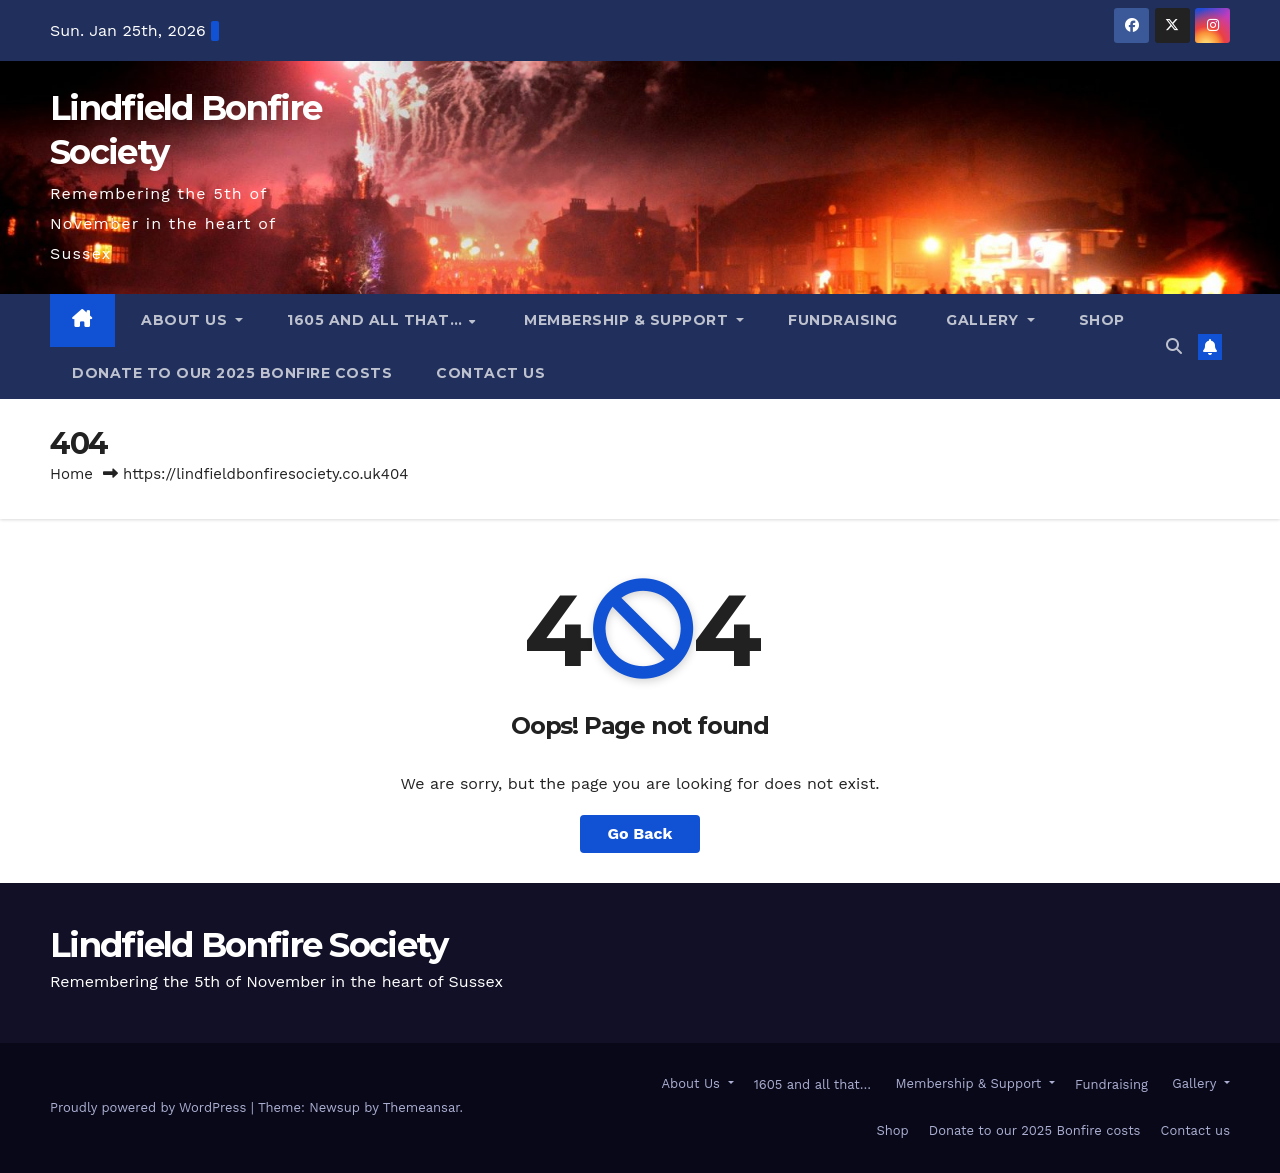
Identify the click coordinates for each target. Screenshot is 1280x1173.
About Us (184, 320)
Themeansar (421, 1107)
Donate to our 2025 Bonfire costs (232, 373)
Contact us (490, 373)
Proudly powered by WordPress (150, 1107)
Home (71, 474)
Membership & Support (626, 320)
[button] (1174, 346)
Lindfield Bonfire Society (249, 945)
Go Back (640, 833)
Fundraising (843, 320)
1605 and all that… (377, 320)
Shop (1102, 320)
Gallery (983, 320)
